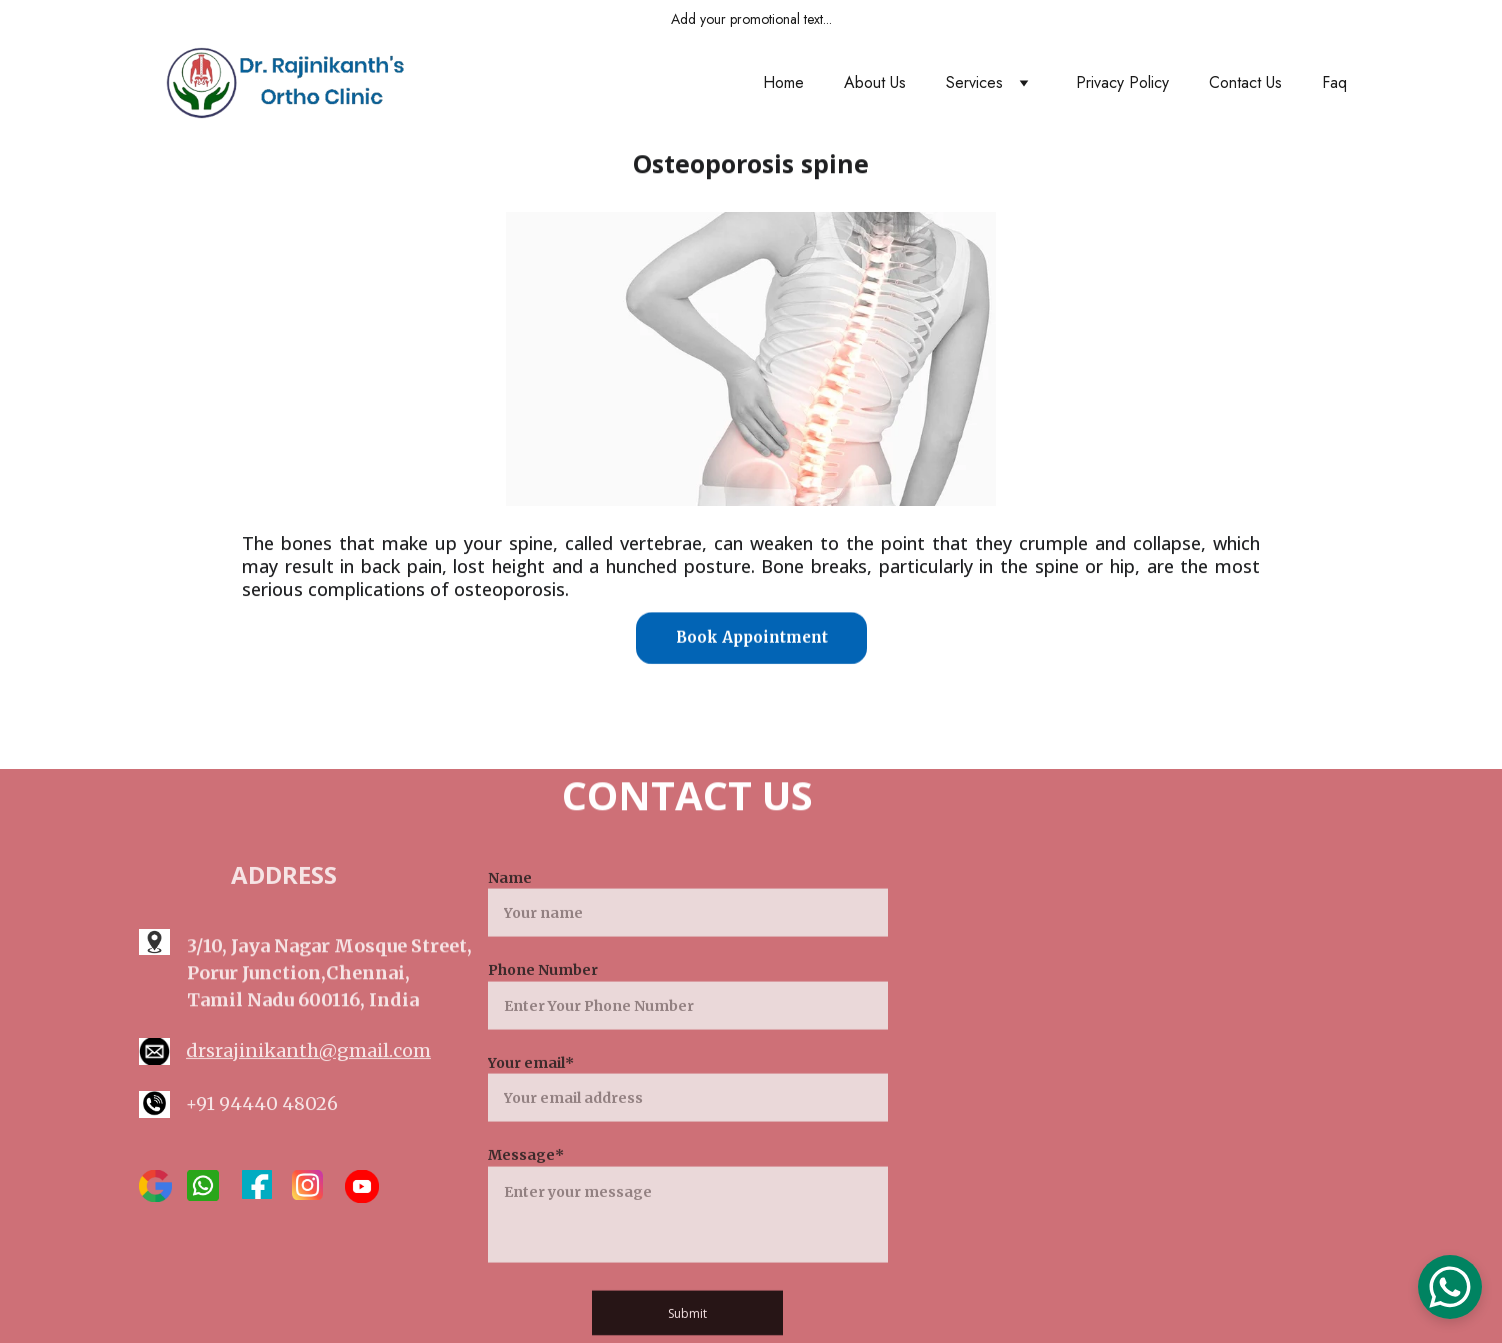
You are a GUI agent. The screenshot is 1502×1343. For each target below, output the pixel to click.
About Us (875, 82)
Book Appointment (752, 638)
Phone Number (543, 997)
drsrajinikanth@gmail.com (308, 1052)
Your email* (531, 1089)
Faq (1334, 82)
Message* (526, 1182)
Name (510, 905)
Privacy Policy (1122, 82)
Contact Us (1245, 82)
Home (783, 82)
